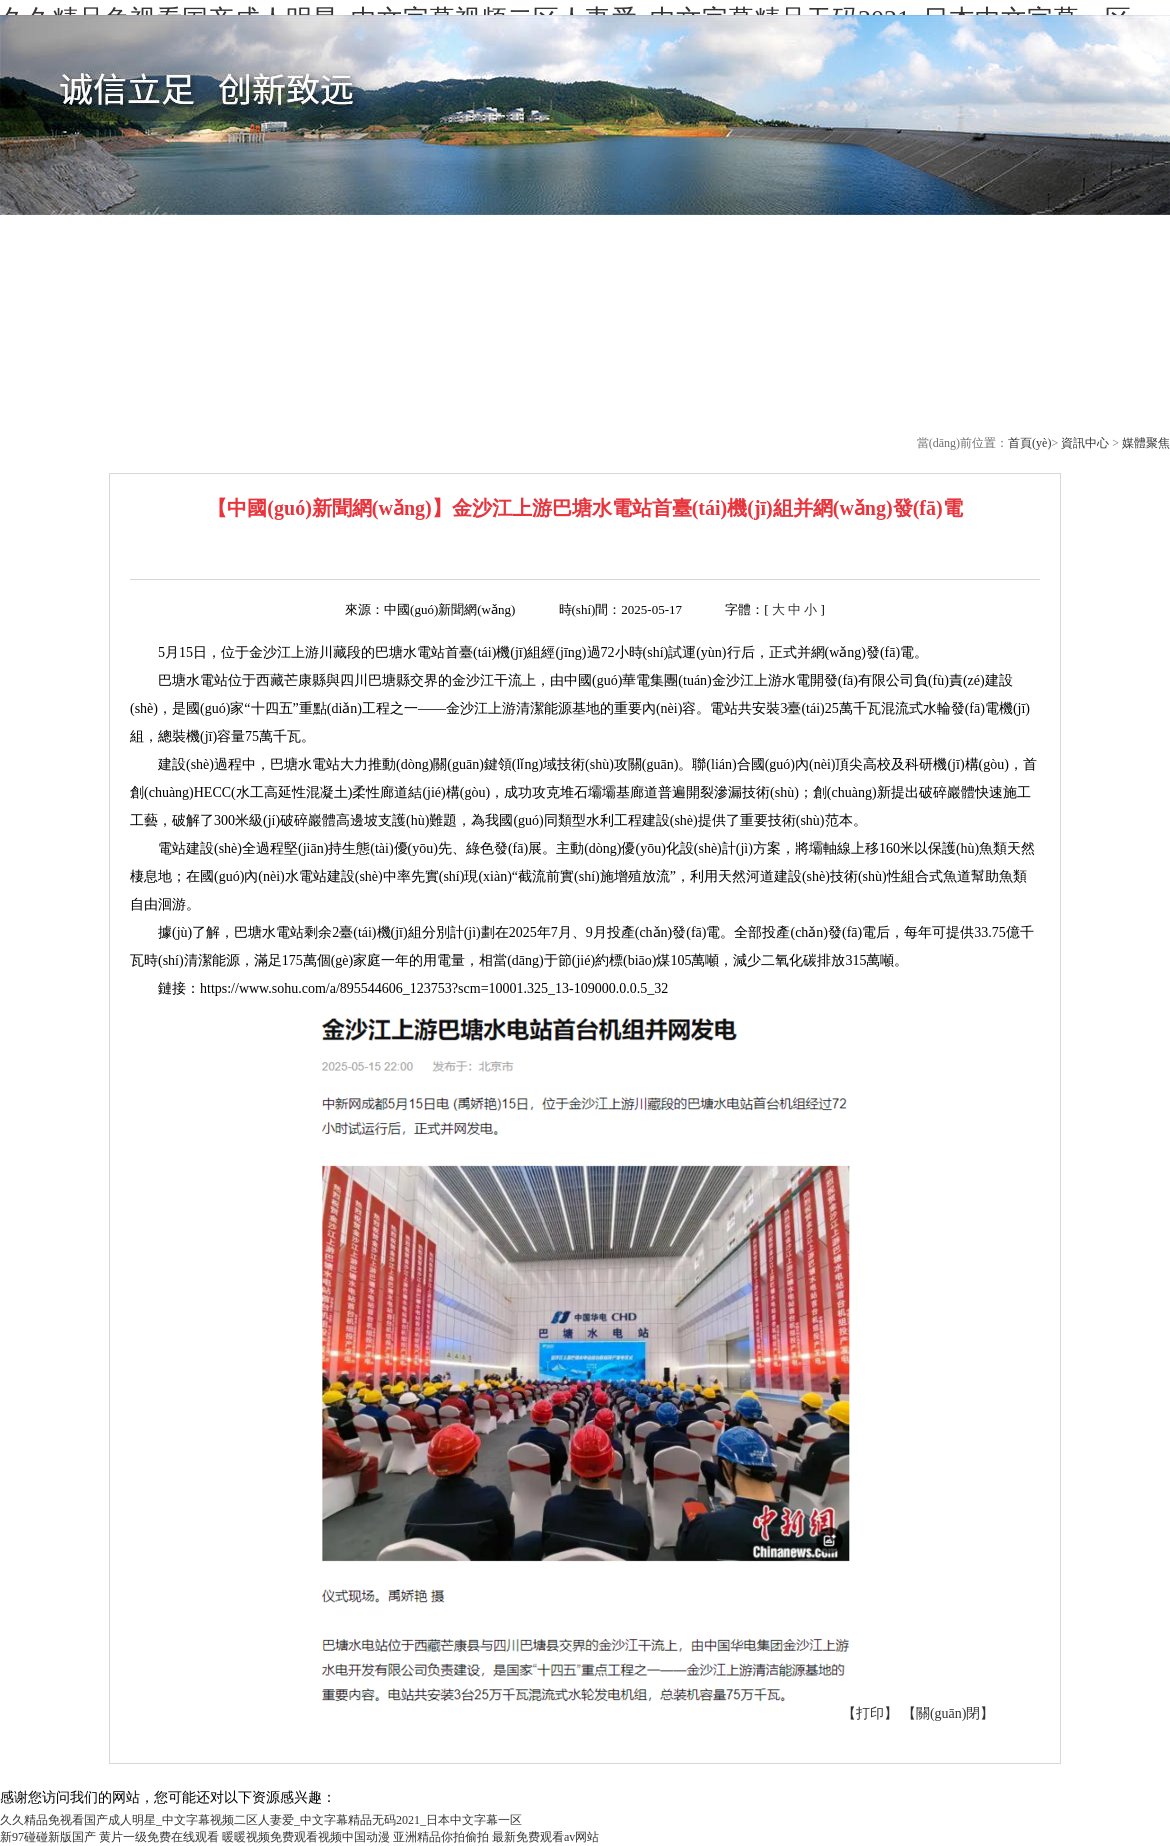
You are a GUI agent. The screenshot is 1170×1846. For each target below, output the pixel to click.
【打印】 (870, 1713)
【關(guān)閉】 (948, 1713)
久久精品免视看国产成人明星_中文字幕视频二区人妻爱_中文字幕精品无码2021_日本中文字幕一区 (261, 1820)
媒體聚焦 (1146, 443)
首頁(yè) (1029, 443)
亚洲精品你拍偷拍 (441, 1837)
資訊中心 (1086, 443)
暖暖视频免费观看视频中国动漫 (306, 1837)
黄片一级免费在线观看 (159, 1837)
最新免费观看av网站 (545, 1837)
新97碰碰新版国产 (48, 1837)
